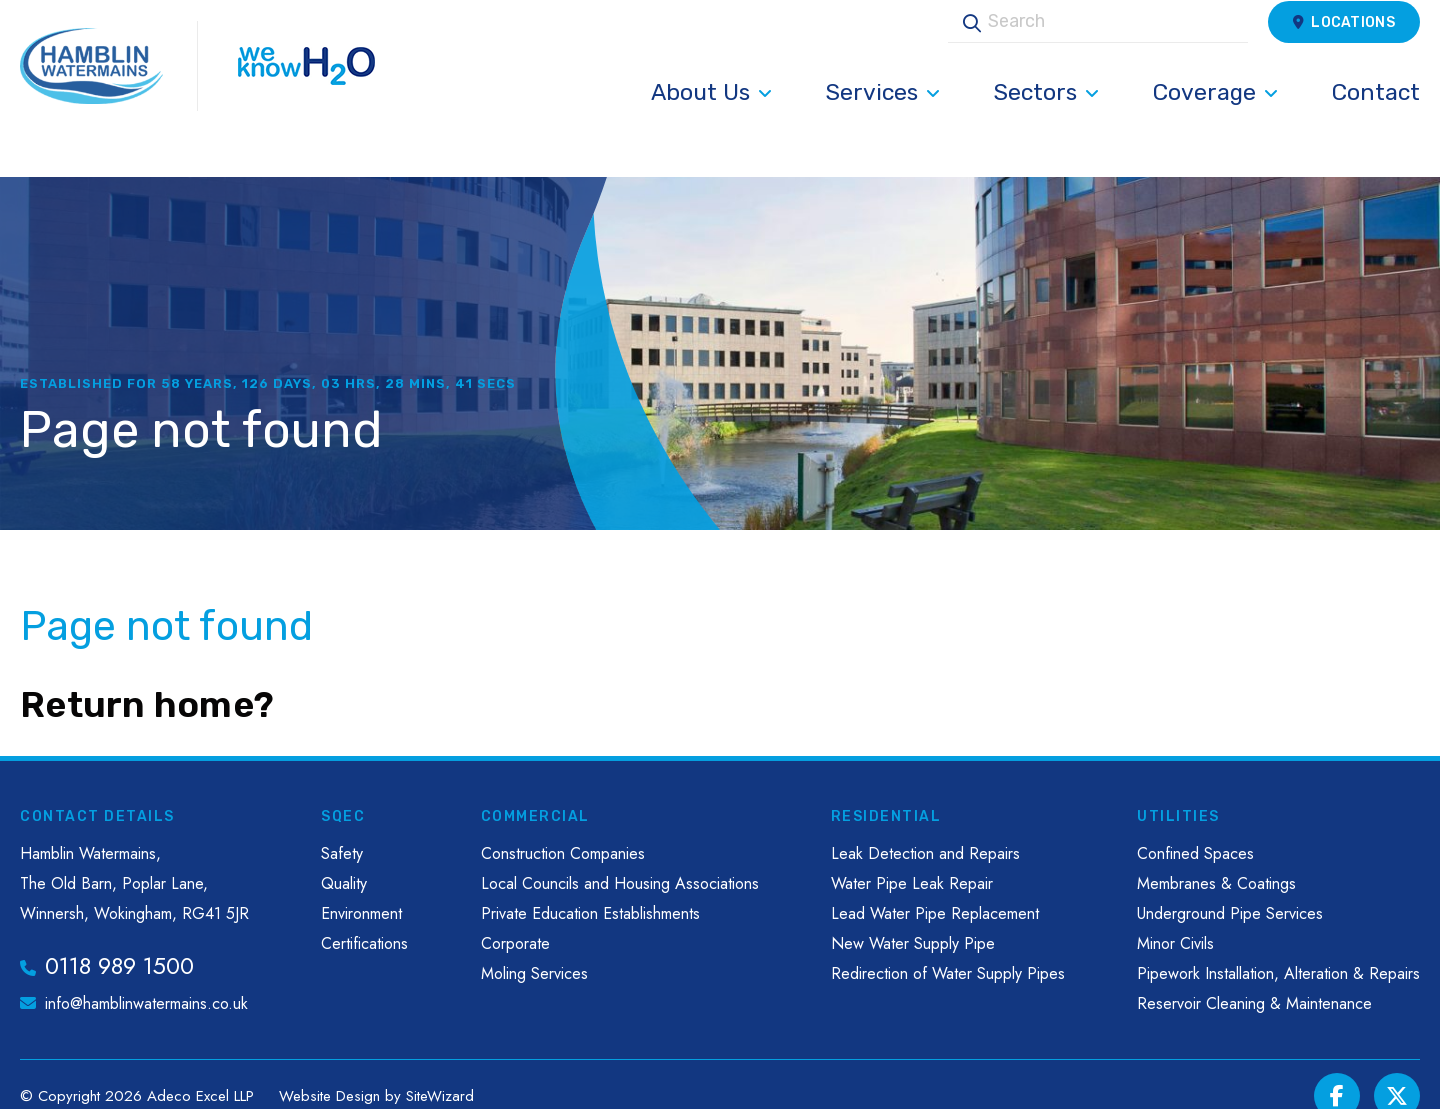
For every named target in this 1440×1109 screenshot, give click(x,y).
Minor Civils (1175, 920)
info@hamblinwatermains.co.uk (146, 980)
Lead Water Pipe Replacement (935, 890)
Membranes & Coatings (1216, 860)
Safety (342, 830)
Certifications (364, 920)
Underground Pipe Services (1230, 890)
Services (883, 114)
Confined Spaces (1195, 830)
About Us (711, 114)
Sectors (1046, 114)
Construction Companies (563, 830)
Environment (361, 890)
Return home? (147, 681)
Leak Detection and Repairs (925, 830)
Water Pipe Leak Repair (912, 860)
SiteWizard (440, 1072)
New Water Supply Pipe (913, 920)
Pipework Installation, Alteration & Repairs (1278, 950)
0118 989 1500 (119, 943)
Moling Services (534, 950)
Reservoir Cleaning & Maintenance (1254, 980)
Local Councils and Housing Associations (620, 860)
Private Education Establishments (590, 890)
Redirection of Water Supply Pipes (948, 950)
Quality (344, 860)
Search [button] (965, 43)
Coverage (1215, 114)
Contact (1376, 114)
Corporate (515, 920)
